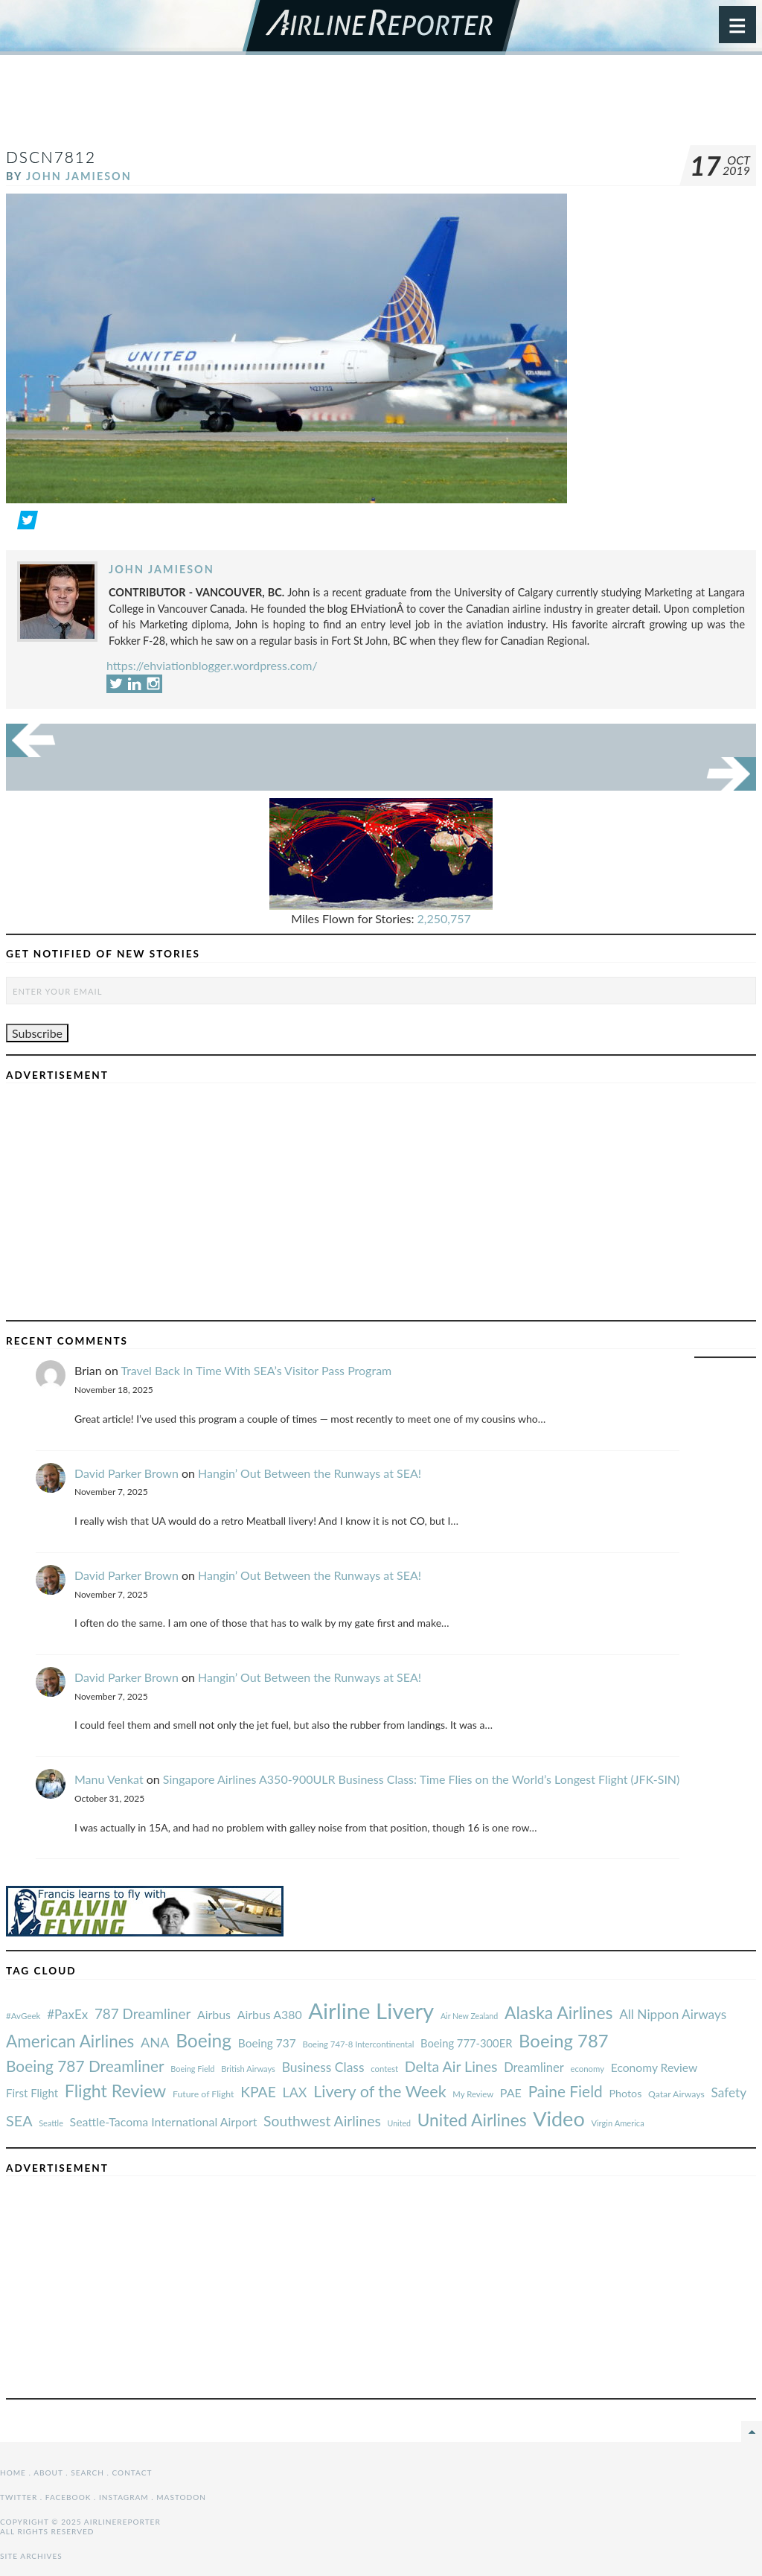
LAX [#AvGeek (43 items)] (295, 2092)
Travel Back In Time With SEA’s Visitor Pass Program (256, 1370)
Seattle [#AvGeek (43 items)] (51, 2123)
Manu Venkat (109, 1779)
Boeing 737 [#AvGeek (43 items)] (267, 2043)
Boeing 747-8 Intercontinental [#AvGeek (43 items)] (358, 2044)
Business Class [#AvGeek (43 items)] (323, 2067)
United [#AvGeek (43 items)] (399, 2123)
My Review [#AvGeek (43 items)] (472, 2094)
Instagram (124, 2497)
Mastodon (181, 2497)
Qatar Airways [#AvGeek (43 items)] (676, 2094)
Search (87, 2472)
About (48, 2472)
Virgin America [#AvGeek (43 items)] (617, 2123)
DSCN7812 (51, 156)
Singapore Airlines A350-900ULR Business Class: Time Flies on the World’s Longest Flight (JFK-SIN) (421, 1779)
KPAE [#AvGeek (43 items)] (258, 2091)
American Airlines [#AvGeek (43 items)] (70, 2041)
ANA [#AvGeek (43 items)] (155, 2042)
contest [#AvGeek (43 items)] (384, 2068)
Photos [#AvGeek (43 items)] (625, 2093)
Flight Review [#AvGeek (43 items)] (116, 2090)
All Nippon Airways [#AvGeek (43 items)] (672, 2014)
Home (13, 2472)
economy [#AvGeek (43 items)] (587, 2068)
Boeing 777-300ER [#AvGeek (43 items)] (466, 2043)
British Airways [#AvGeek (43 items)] (248, 2068)
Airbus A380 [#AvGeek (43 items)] (269, 2014)
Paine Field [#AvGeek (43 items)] (565, 2091)
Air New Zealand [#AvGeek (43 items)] (469, 2016)
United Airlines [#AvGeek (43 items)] (472, 2120)
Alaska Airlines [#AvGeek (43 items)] (558, 2012)
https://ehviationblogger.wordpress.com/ (212, 665)
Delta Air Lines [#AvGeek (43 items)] (451, 2066)
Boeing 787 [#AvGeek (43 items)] (563, 2040)
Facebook (68, 2497)
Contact (132, 2472)
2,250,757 (444, 918)
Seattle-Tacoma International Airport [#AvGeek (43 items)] (163, 2121)
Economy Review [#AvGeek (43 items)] (654, 2067)
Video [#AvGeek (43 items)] (559, 2118)
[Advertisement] (381, 107)
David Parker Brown (126, 1473)
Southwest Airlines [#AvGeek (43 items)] (322, 2120)
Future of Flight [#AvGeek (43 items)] (203, 2094)
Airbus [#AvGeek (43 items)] (214, 2014)
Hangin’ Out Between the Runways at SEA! (309, 1473)
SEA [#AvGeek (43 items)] (19, 2120)
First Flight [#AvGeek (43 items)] (32, 2093)
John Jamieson (79, 176)
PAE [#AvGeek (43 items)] (511, 2092)
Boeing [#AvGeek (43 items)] (203, 2040)
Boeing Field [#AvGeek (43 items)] (192, 2068)
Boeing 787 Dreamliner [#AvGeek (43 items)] (85, 2065)
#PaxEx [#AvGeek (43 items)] (67, 2014)
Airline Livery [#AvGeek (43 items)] (371, 2011)
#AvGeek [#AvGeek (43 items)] (23, 2016)
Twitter (18, 2497)
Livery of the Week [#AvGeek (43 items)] (379, 2091)
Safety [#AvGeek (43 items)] (728, 2092)
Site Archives (31, 2555)
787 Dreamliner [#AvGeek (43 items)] (142, 2013)
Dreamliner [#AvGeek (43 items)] (534, 2067)
